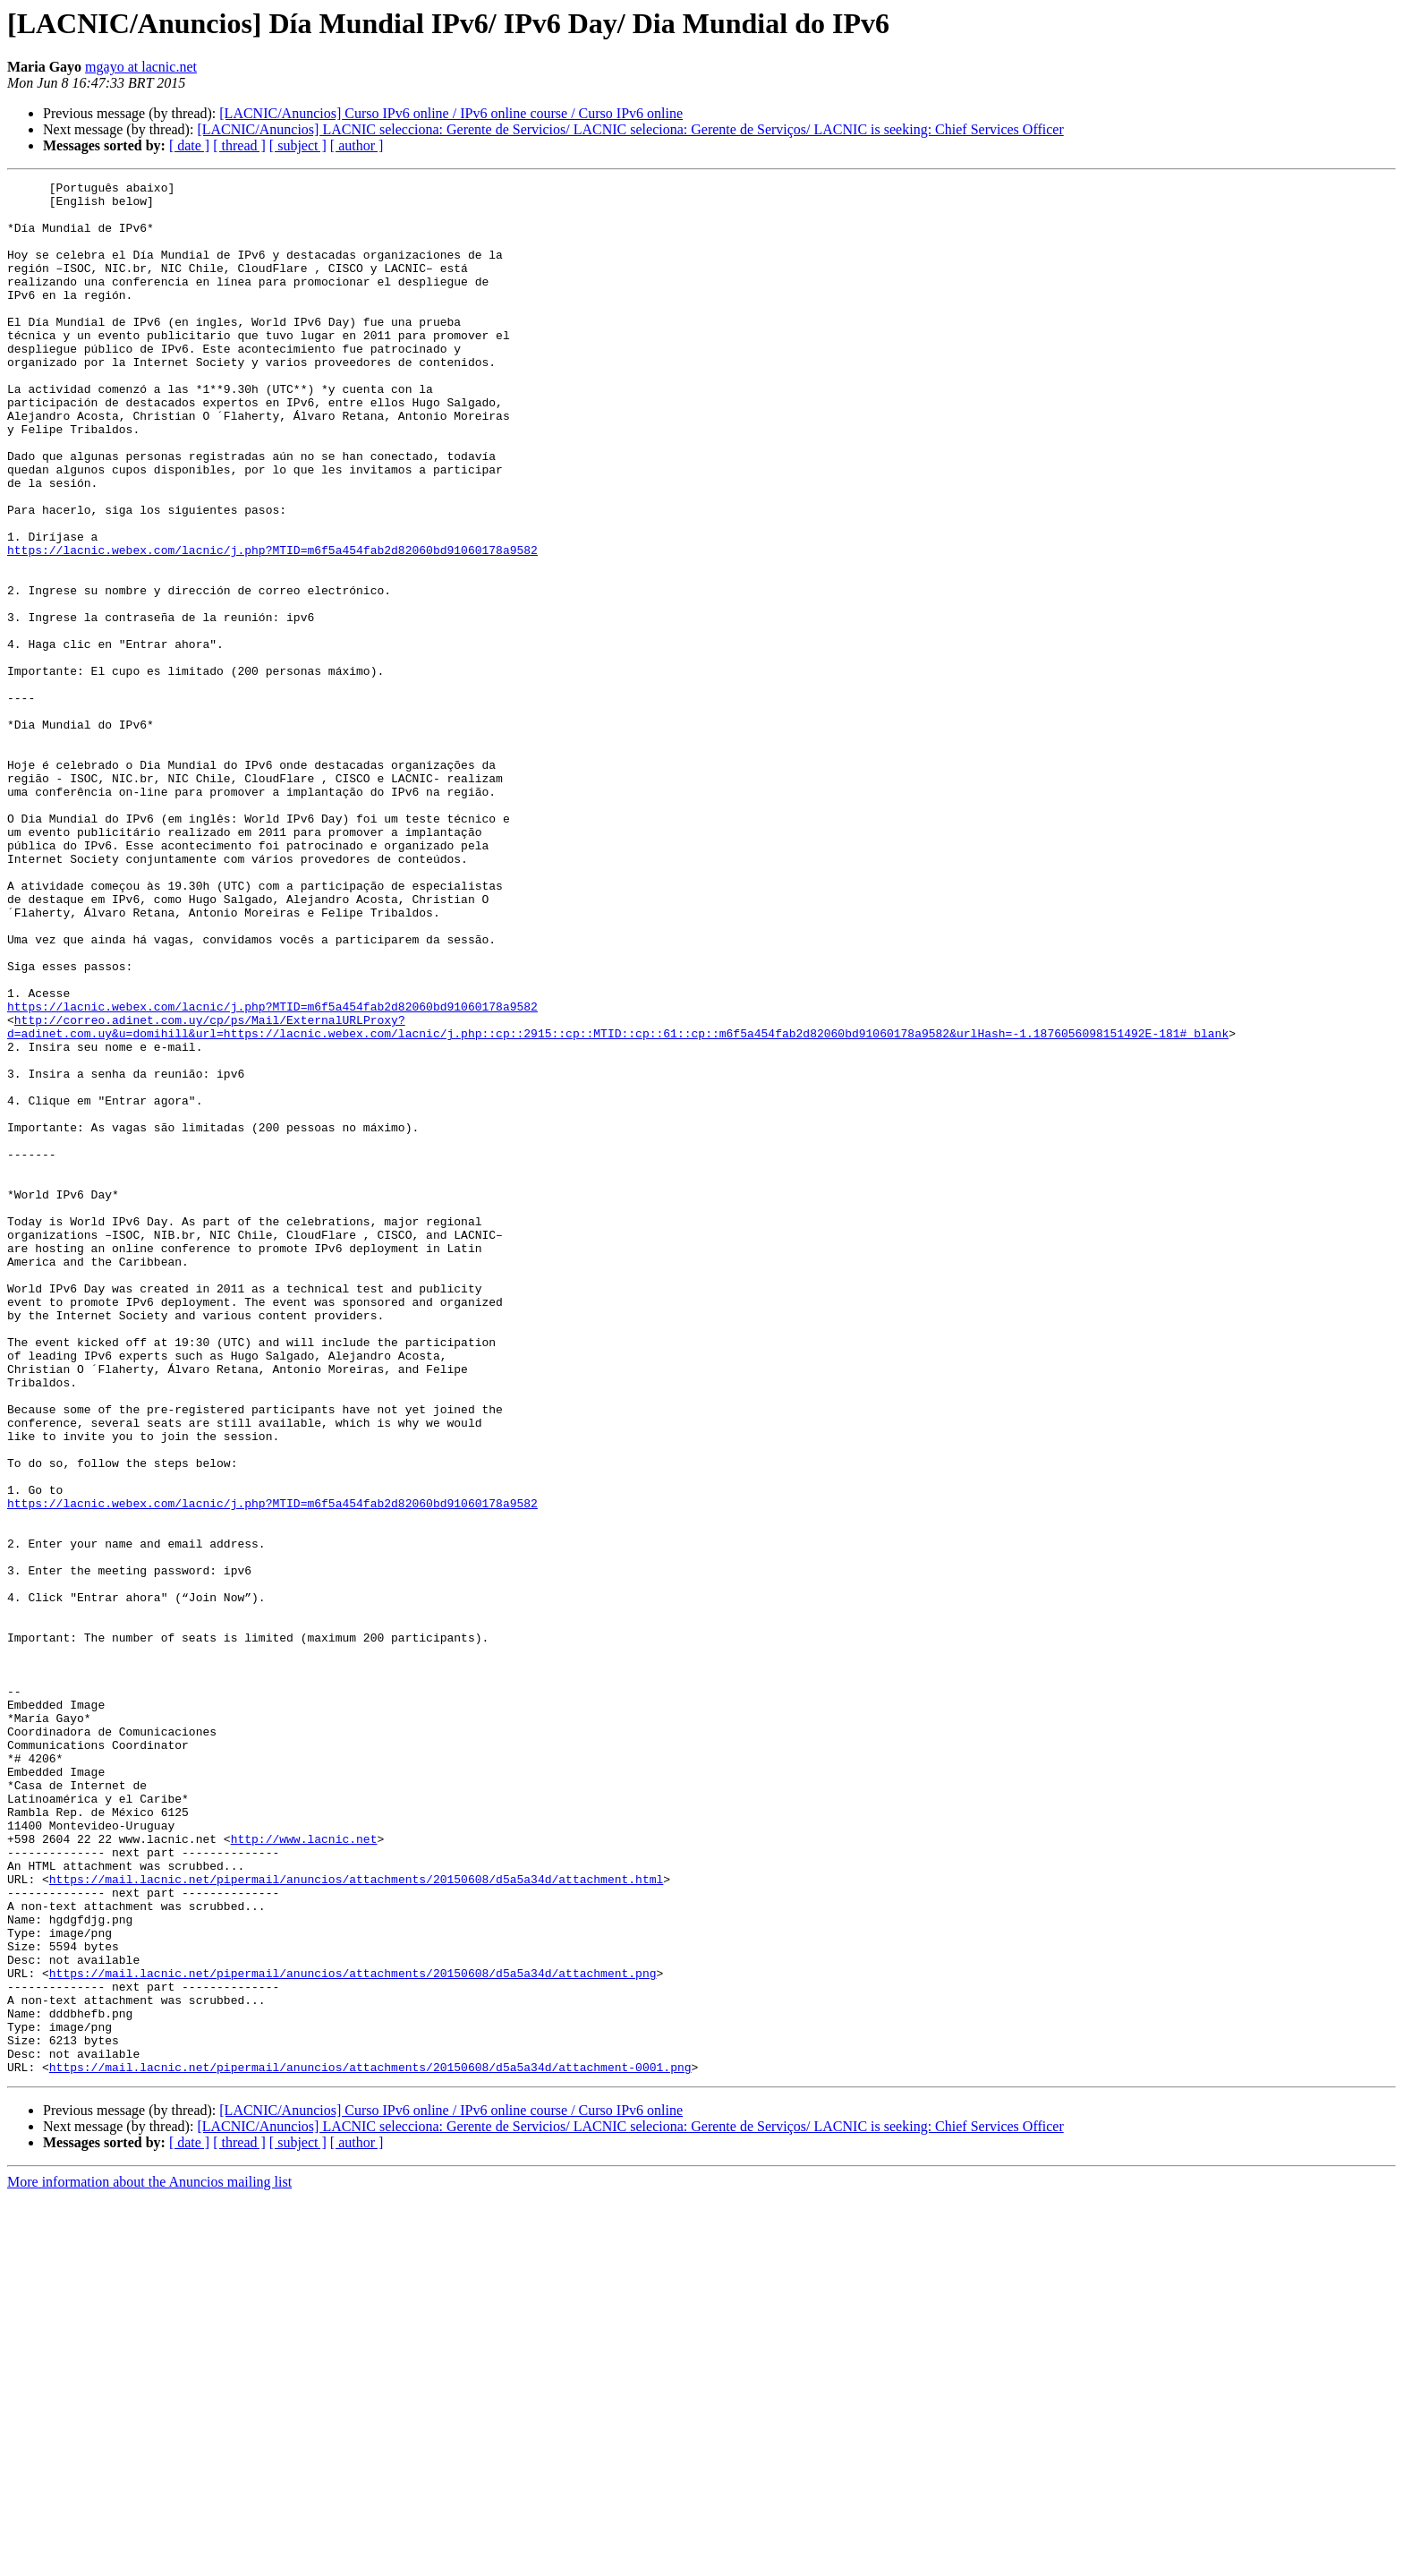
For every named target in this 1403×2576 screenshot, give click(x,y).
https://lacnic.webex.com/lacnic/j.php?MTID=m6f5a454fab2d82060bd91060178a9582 (272, 625)
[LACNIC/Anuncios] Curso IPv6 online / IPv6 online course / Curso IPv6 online (451, 113)
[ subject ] (298, 145)
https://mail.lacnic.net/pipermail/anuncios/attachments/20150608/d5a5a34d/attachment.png (353, 2332)
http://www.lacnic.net (304, 2171)
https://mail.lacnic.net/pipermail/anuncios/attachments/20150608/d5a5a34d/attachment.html (356, 2220)
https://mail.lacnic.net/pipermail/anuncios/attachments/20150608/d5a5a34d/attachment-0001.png (370, 2445)
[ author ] (357, 145)
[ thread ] (239, 145)
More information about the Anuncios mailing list (149, 2560)
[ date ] (189, 145)
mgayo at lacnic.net (141, 66)
